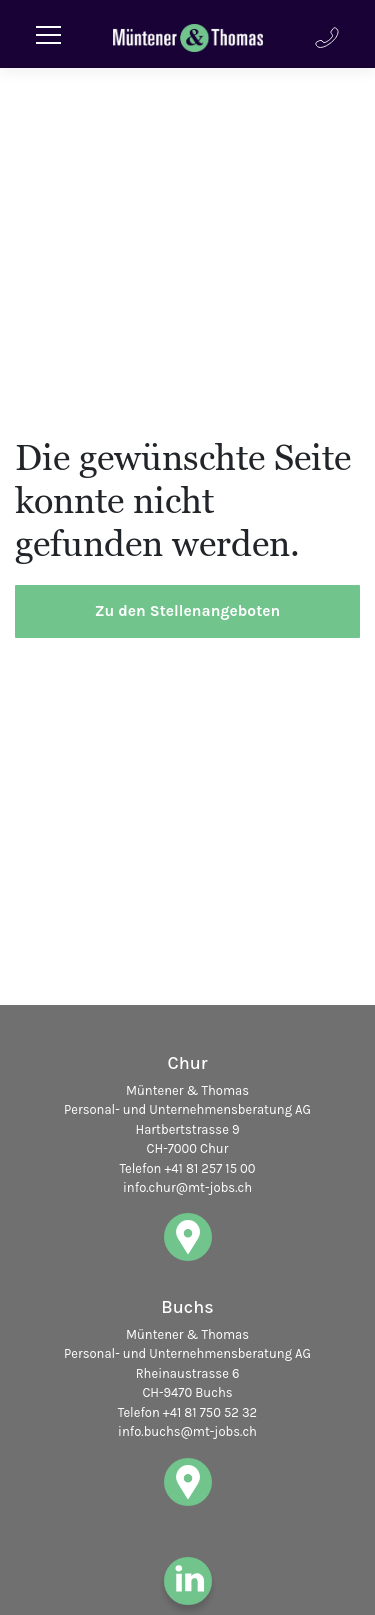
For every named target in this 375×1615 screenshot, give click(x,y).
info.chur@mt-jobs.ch (187, 1187)
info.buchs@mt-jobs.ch (187, 1431)
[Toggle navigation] (48, 34)
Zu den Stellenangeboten (188, 611)
